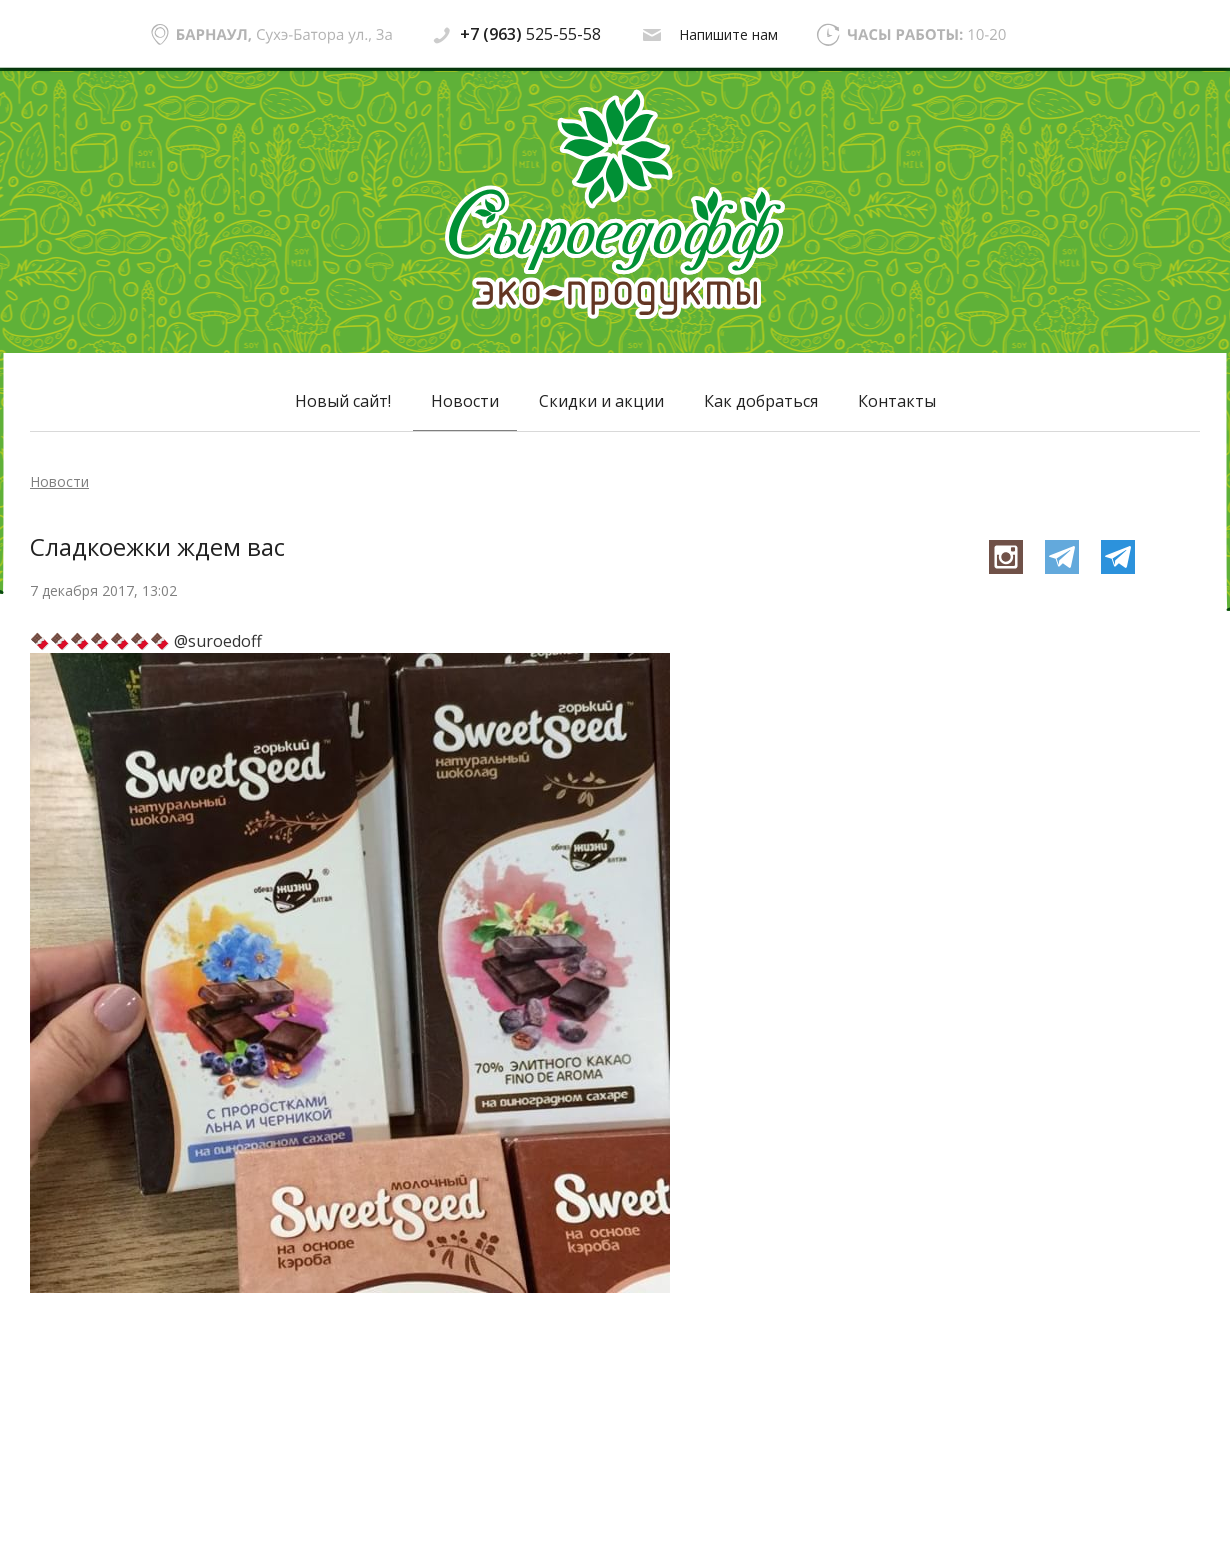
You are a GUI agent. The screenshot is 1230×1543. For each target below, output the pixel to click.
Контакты (897, 401)
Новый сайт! (343, 401)
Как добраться (761, 401)
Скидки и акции (601, 401)
